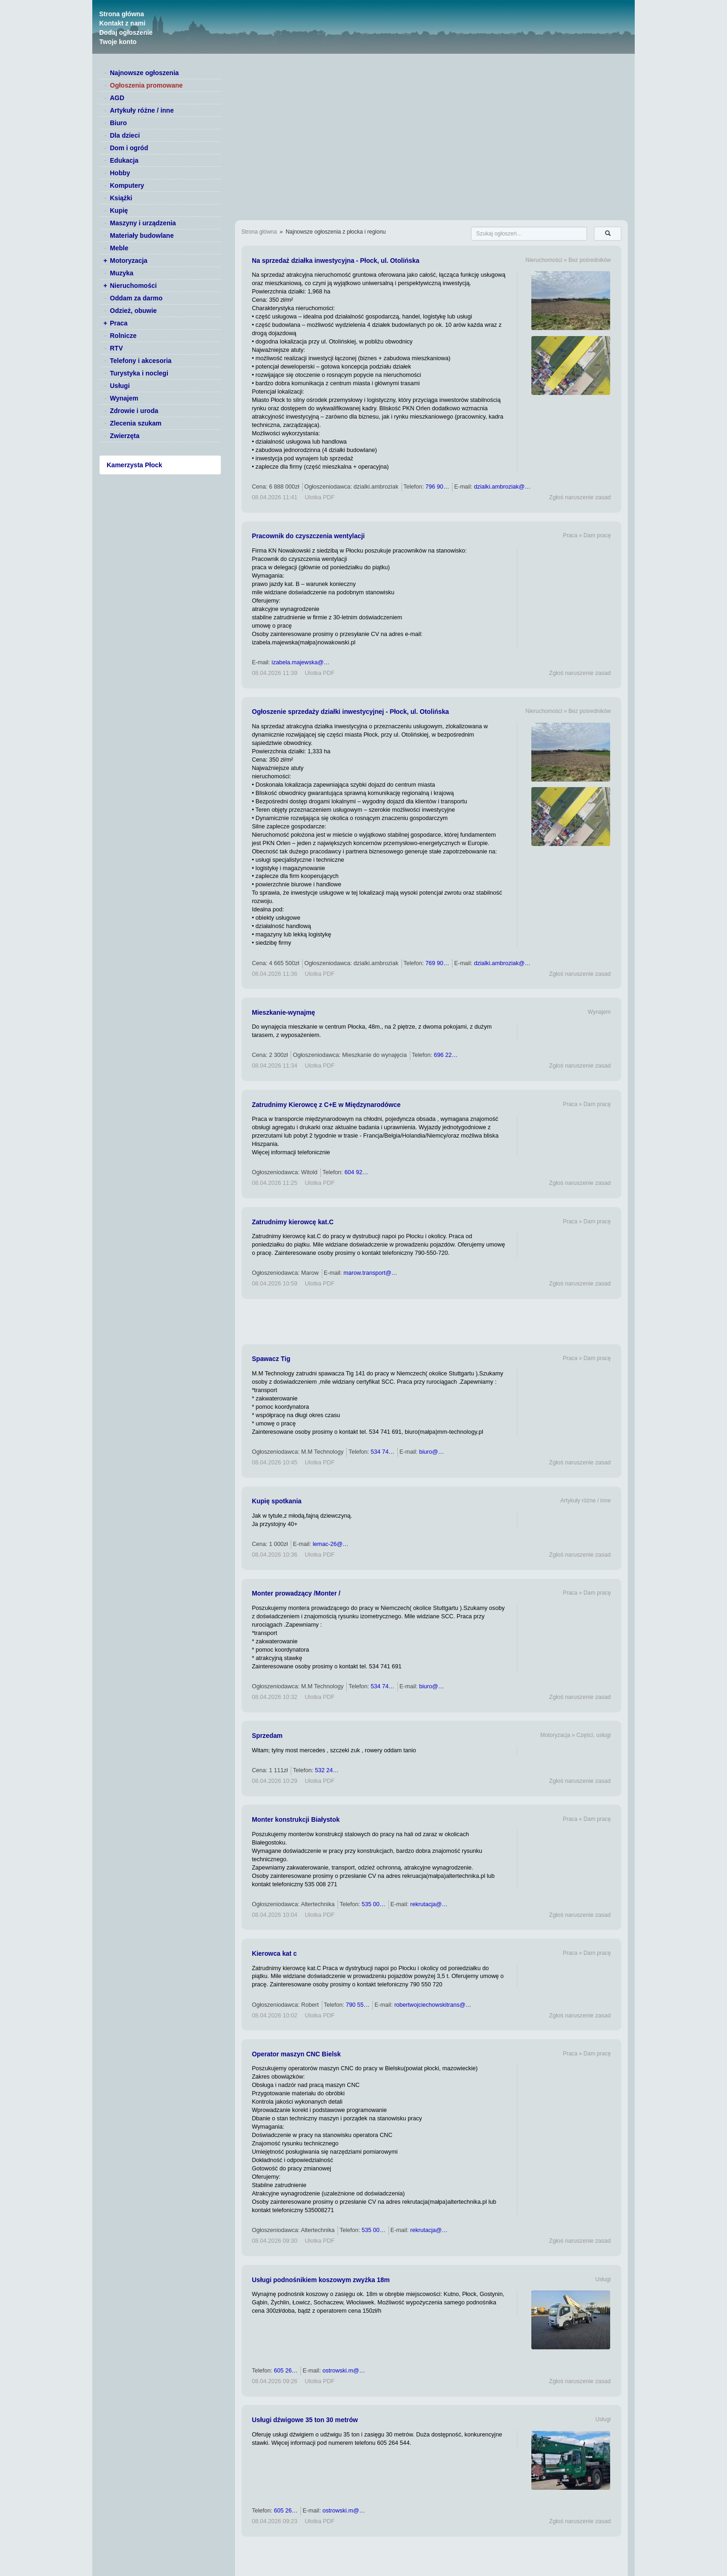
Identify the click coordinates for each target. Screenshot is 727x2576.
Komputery (127, 185)
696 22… (446, 1055)
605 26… (286, 2370)
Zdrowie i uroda (134, 410)
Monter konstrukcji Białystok (295, 1819)
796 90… (437, 486)
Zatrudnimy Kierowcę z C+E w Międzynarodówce (326, 1104)
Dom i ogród (129, 148)
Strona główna (121, 14)
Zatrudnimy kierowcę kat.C (292, 1222)
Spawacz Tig (271, 1358)
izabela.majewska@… (301, 662)
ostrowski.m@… (343, 2370)
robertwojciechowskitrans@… (432, 2005)
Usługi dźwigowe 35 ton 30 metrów (305, 2419)
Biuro (118, 123)
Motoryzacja (128, 260)
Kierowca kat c (274, 1953)
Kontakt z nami (122, 23)
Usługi (120, 385)
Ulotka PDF (319, 497)
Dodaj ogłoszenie (126, 32)
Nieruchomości (133, 285)
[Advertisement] (431, 1322)
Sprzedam (267, 1735)
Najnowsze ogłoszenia (144, 72)
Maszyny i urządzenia (143, 223)
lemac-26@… (330, 1544)
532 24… (326, 1770)
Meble (119, 248)
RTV (116, 348)
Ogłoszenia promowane (146, 85)
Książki (121, 198)
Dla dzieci (125, 135)
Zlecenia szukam (135, 423)
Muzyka (122, 273)
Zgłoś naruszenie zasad (580, 497)
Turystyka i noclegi (139, 373)
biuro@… (431, 1452)
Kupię (119, 210)
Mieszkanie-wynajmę (283, 1012)
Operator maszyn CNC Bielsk (296, 2054)
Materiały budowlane (142, 235)
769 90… (437, 963)
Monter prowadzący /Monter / (296, 1593)
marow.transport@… (370, 1273)
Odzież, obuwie (133, 310)
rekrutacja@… (429, 1904)
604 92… (356, 1172)
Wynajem (124, 398)
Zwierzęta (125, 435)
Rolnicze (123, 335)
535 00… (373, 1904)
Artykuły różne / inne (142, 110)
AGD (117, 98)
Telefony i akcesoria (141, 360)
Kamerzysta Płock (134, 465)
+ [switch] (105, 260)
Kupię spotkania (276, 1501)
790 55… (358, 2005)
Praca (119, 323)
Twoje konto (118, 41)
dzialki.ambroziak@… (502, 486)
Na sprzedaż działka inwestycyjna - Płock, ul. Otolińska (335, 260)
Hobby (120, 173)
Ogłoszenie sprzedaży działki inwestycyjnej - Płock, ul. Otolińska (350, 711)
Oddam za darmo (136, 298)
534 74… (382, 1452)
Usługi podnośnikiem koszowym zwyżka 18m (320, 2279)
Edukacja (124, 160)
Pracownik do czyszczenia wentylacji (308, 536)
